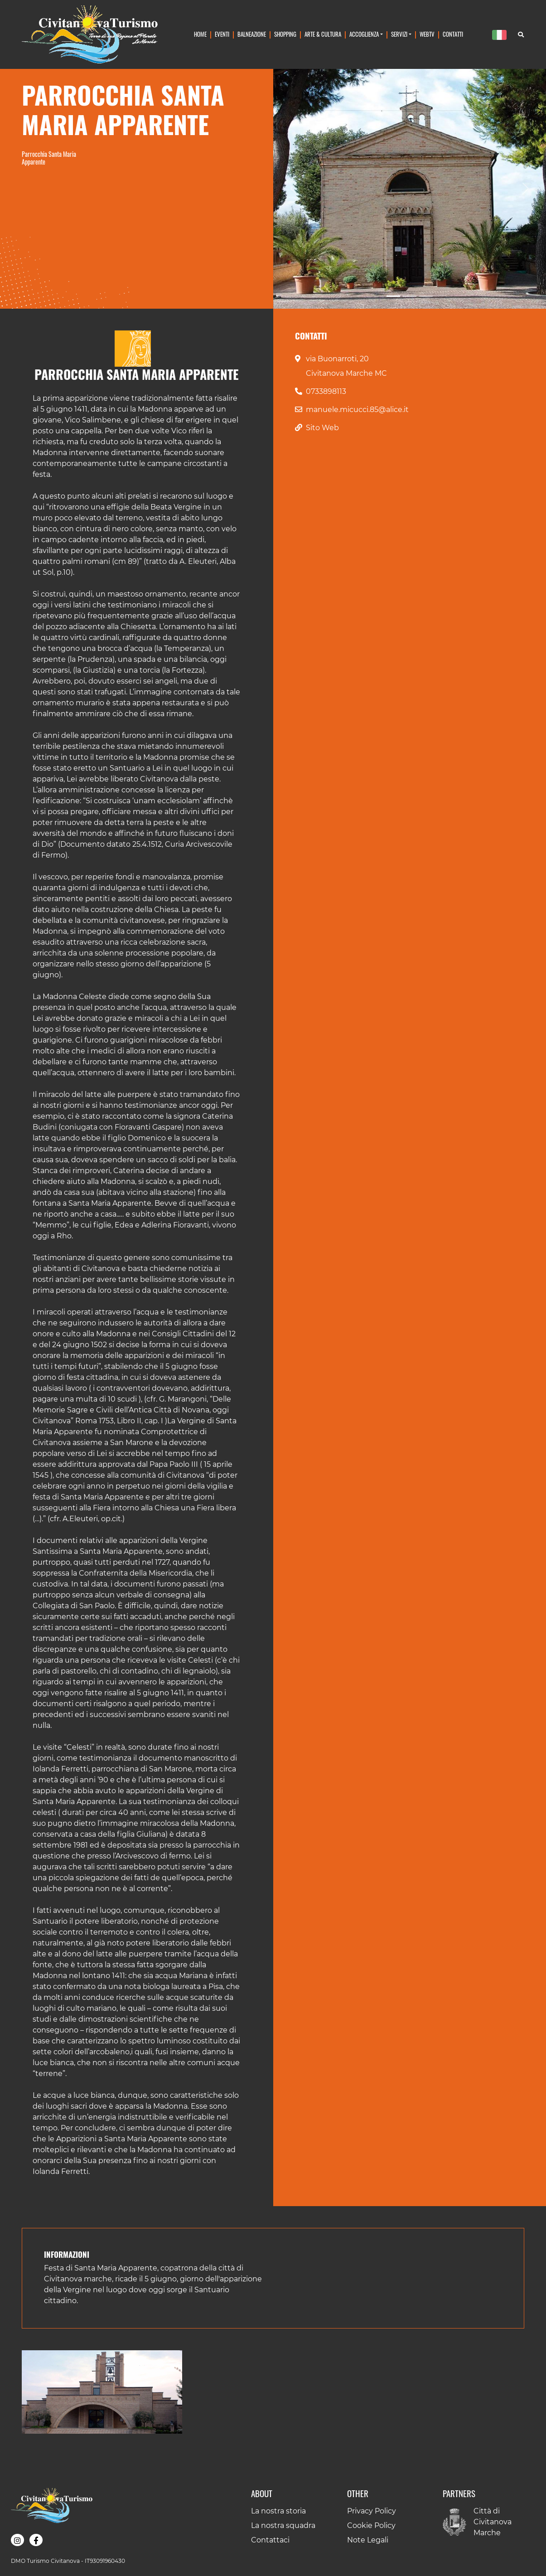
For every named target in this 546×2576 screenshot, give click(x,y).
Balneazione (251, 34)
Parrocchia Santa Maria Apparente (49, 157)
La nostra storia (278, 2511)
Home (200, 34)
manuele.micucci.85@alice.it (357, 409)
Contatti (453, 34)
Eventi (222, 34)
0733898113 (326, 391)
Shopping (285, 34)
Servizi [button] (399, 34)
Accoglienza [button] (364, 34)
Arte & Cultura (322, 34)
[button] (102, 2392)
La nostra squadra (283, 2525)
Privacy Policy (371, 2511)
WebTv (427, 34)
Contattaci (270, 2540)
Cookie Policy (371, 2525)
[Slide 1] (393, 296)
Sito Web (322, 427)
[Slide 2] (409, 296)
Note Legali (367, 2540)
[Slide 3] (426, 296)
